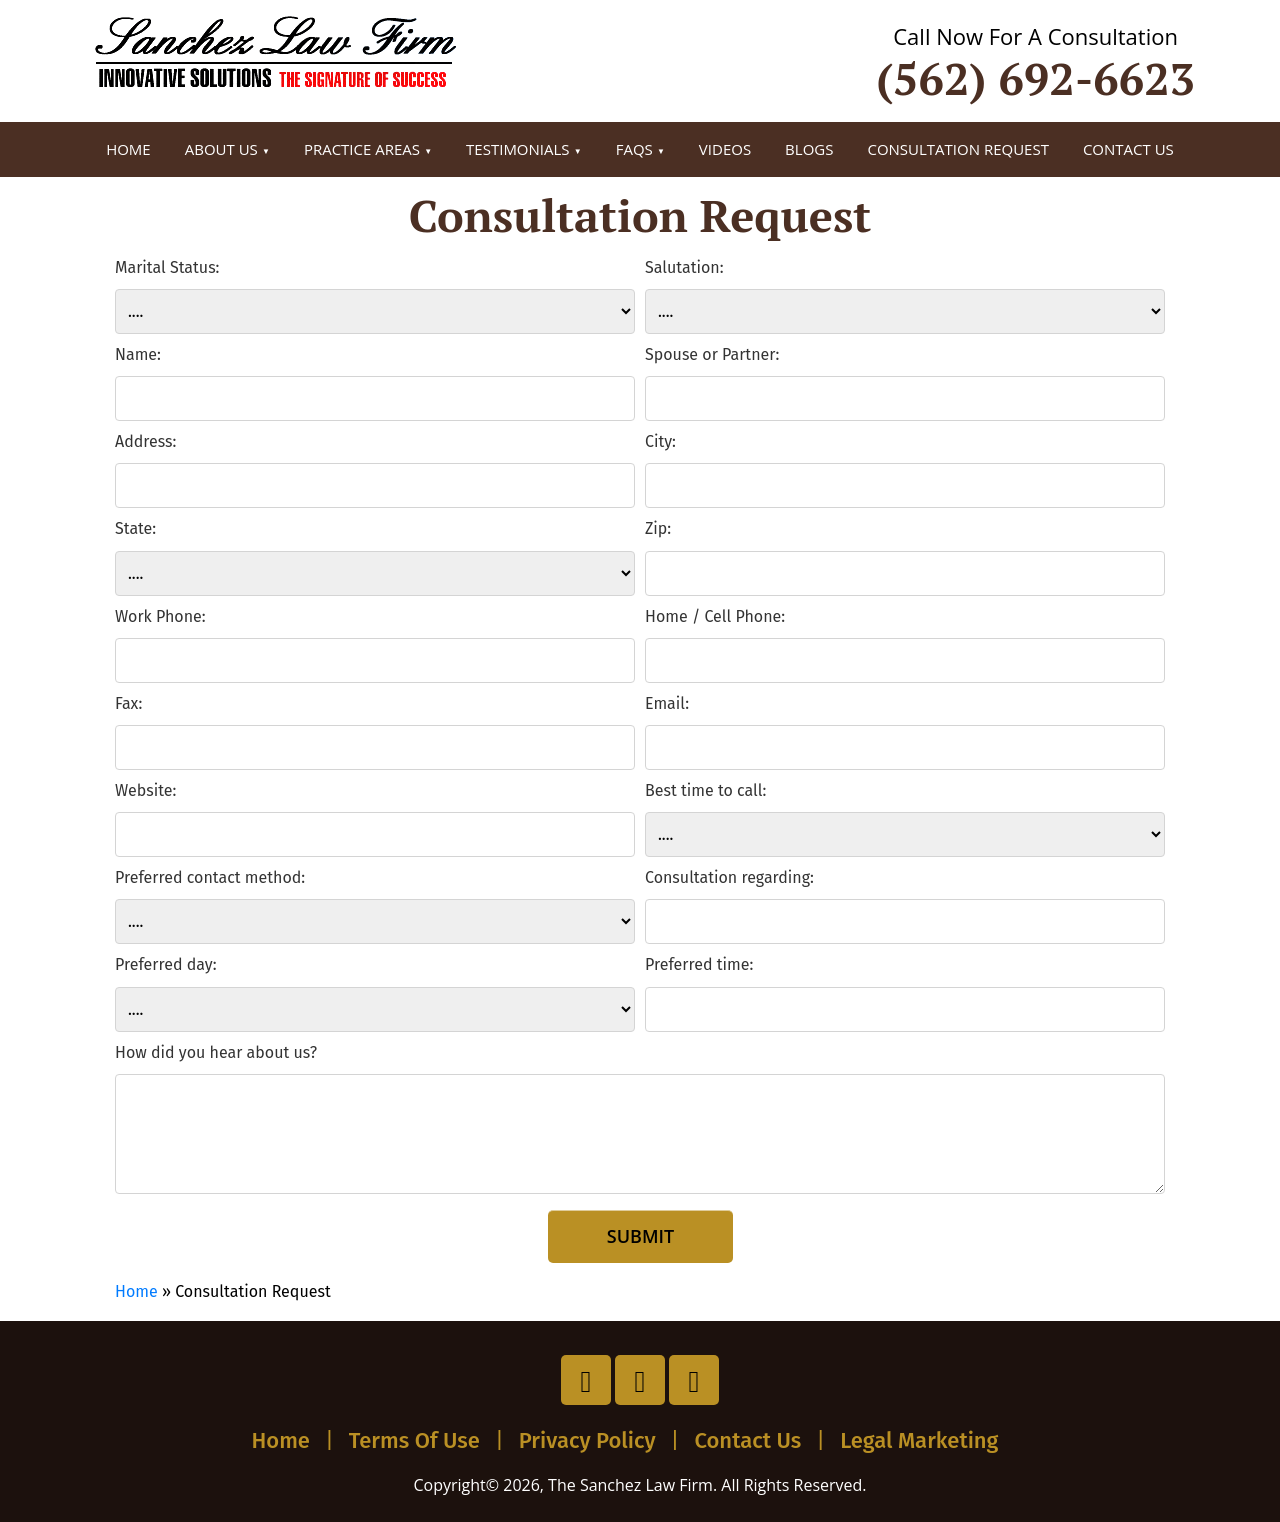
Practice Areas (362, 149)
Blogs (809, 149)
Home (128, 149)
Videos (725, 149)
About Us (221, 149)
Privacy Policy (587, 1440)
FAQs (634, 149)
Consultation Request (957, 149)
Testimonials (517, 149)
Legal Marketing (919, 1440)
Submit (639, 1236)
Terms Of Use (414, 1440)
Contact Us (1128, 149)
